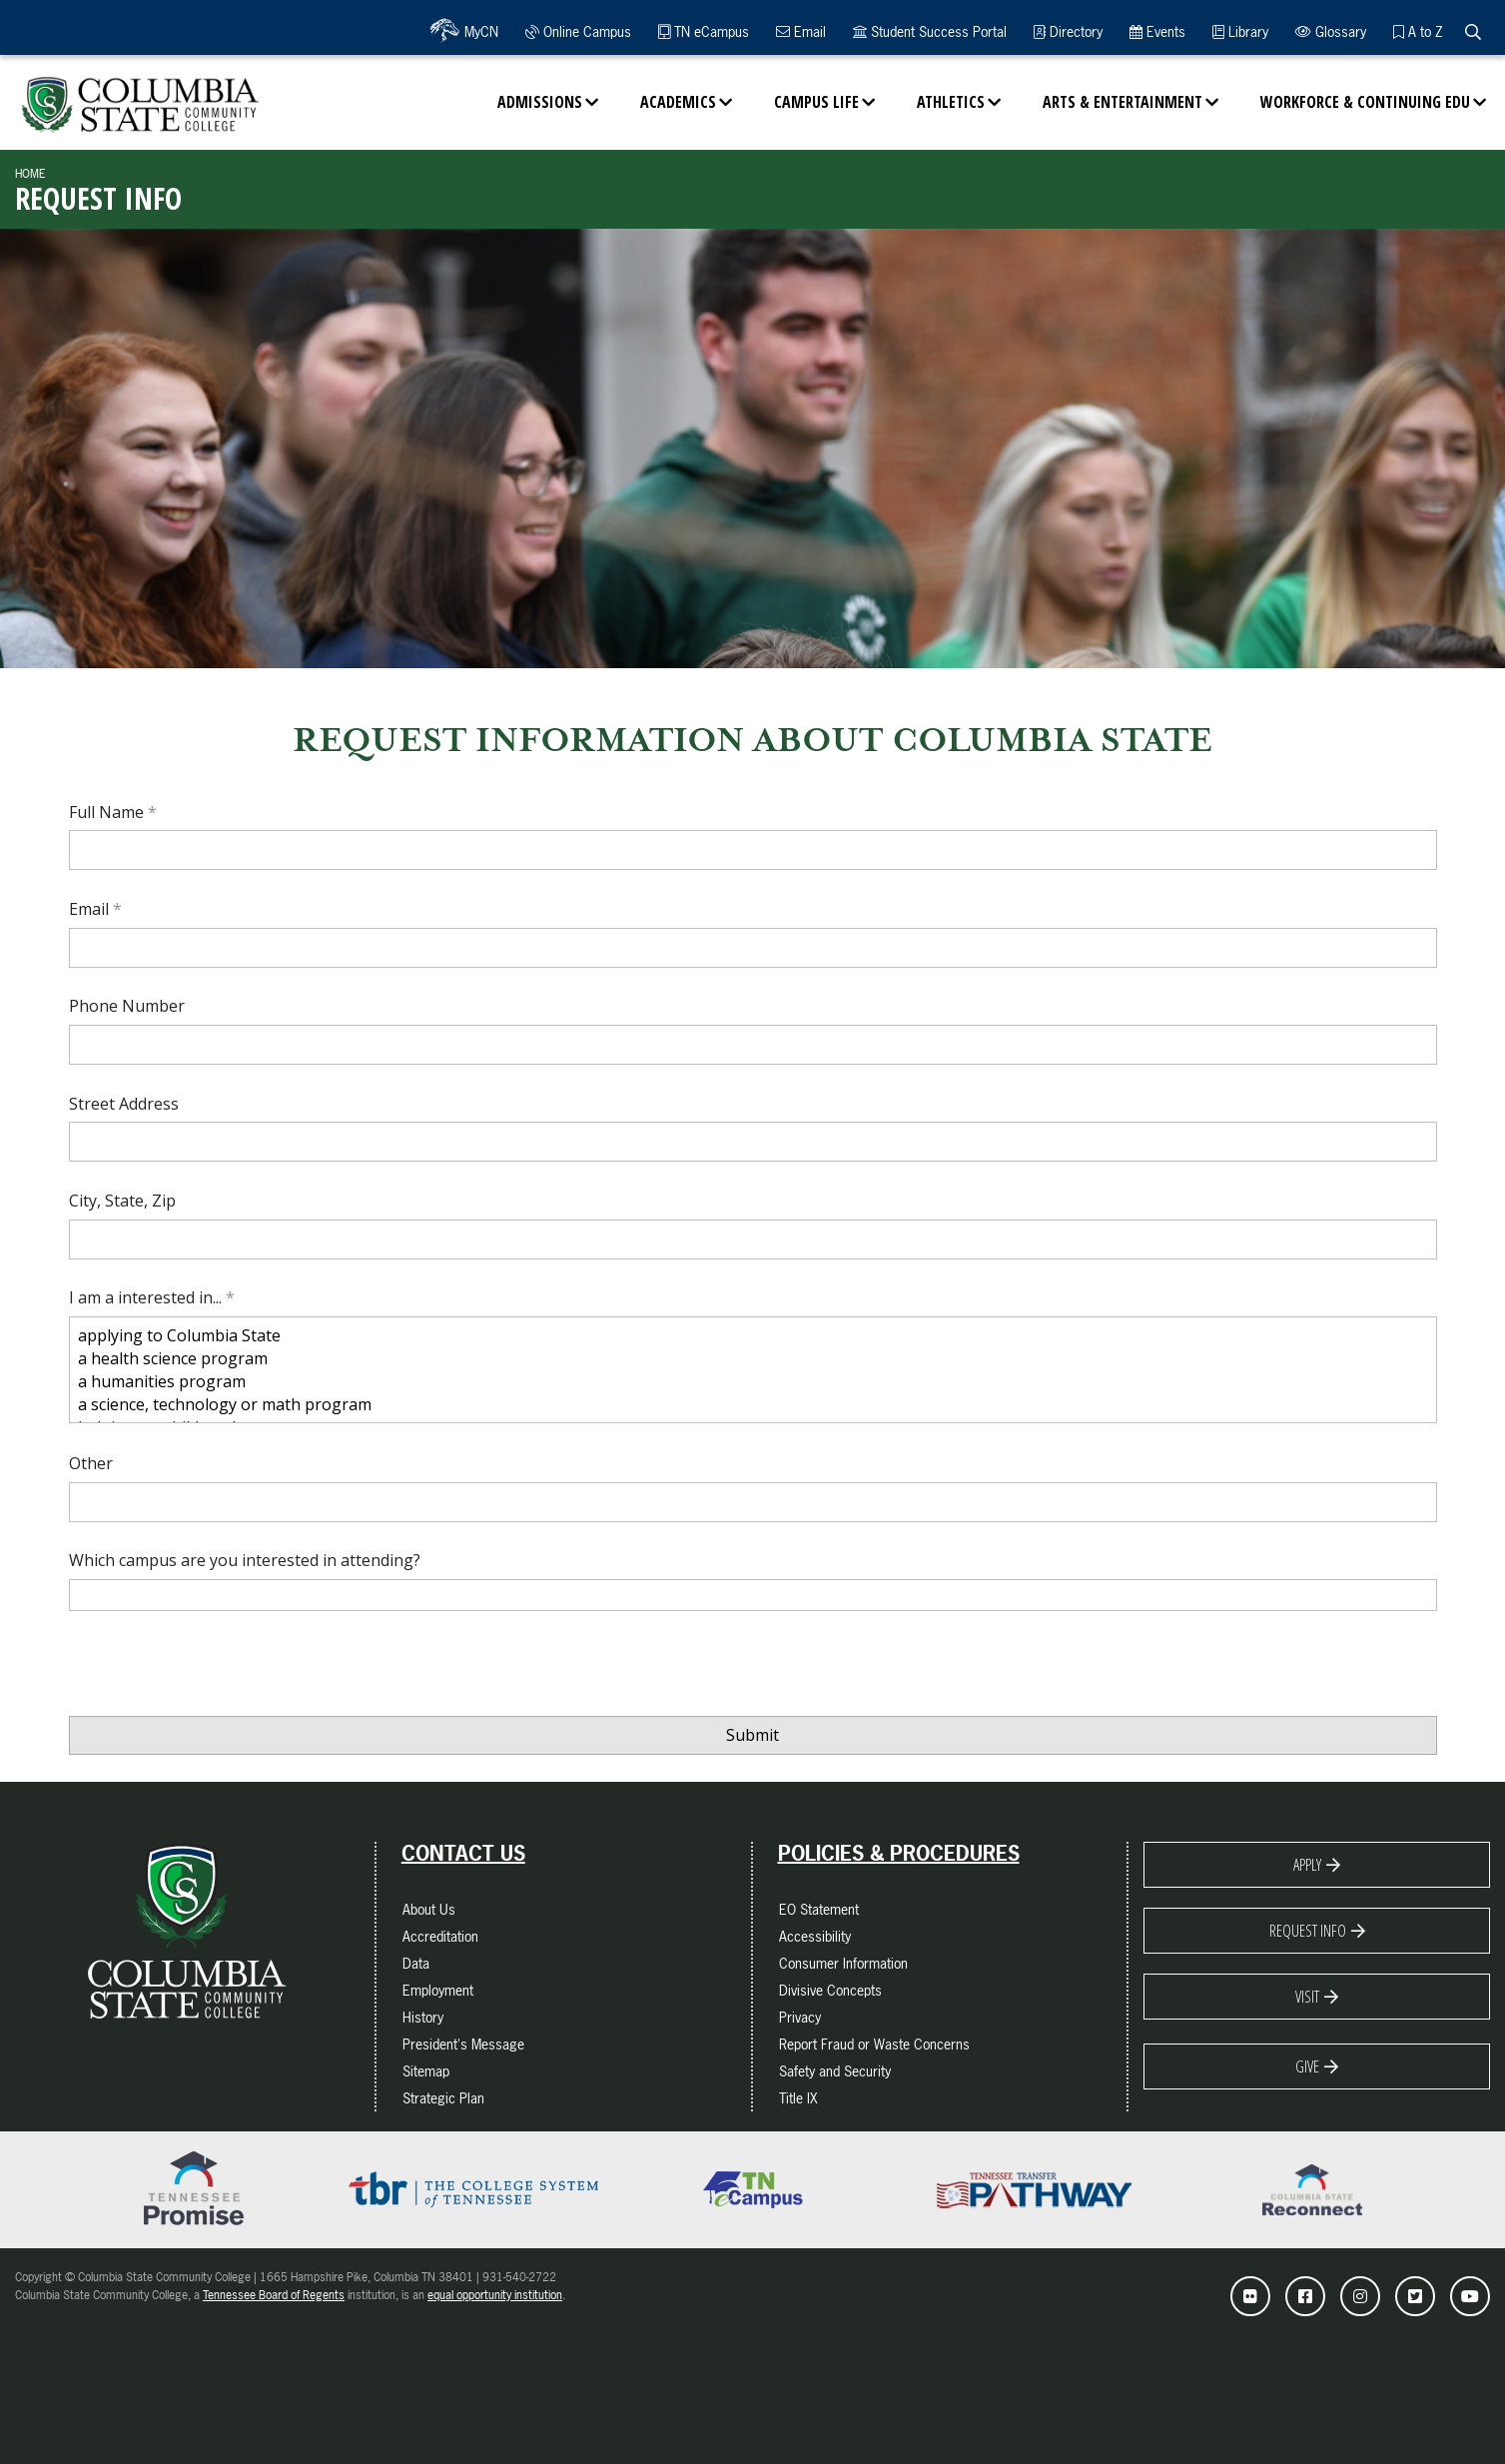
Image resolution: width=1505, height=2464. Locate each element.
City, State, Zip (122, 1201)
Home (30, 174)
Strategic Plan (443, 2097)
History (422, 2017)
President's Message (463, 2044)
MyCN (478, 31)
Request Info (1307, 1931)
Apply (1307, 1865)
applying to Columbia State (752, 1335)
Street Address (124, 1104)
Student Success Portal (930, 31)
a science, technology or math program (752, 1404)
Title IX (798, 2097)
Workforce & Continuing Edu (1365, 102)
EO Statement (819, 1909)
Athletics (951, 102)
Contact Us (463, 1854)
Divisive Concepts (830, 1990)
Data (415, 1963)
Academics (678, 102)
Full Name (108, 812)
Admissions (539, 102)
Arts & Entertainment (1122, 102)
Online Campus (578, 31)
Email (801, 31)
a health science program (752, 1358)
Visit (1307, 1997)
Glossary (1330, 31)
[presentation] (221, 1670)
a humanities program (752, 1381)
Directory (1068, 31)
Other (91, 1463)
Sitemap (425, 2070)
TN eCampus (703, 31)
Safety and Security (835, 2070)
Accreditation (440, 1936)
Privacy (800, 2017)
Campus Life (816, 102)
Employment (437, 1990)
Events (1157, 31)
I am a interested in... (147, 1297)
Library (1240, 31)
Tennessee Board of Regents (274, 2295)
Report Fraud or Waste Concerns (874, 2044)
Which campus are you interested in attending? (244, 1560)
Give (1307, 2066)
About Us (428, 1909)
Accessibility (815, 1936)
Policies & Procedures (899, 1854)
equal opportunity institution (494, 2295)
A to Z (1417, 31)
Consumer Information (843, 1963)
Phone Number (127, 1006)
